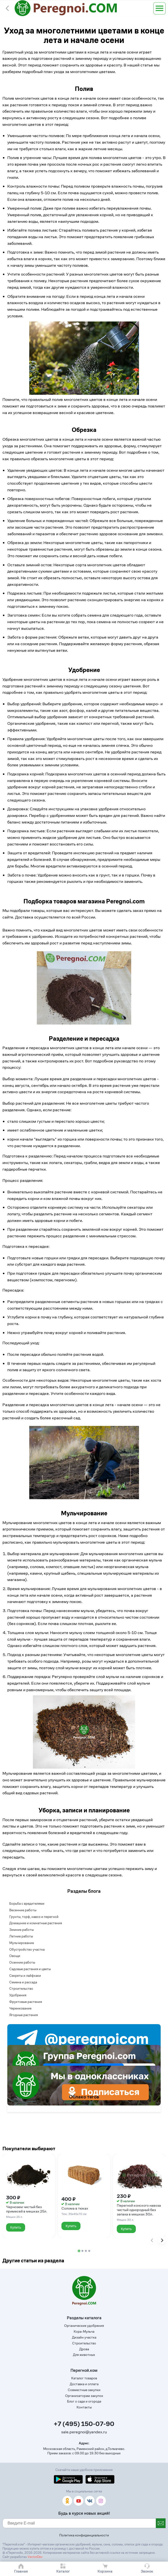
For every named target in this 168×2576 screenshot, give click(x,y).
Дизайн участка (84, 2337)
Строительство (21, 1989)
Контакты (84, 2407)
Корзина (105, 2571)
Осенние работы (22, 1962)
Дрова (84, 2349)
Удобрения (17, 1995)
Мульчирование (21, 1943)
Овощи (14, 1956)
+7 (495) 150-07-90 (84, 2424)
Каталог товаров (84, 2378)
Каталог (63, 2571)
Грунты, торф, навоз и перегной (34, 1917)
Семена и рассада (23, 1982)
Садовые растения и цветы (30, 1969)
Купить (15, 2227)
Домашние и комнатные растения (35, 1923)
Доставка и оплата (84, 2384)
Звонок (147, 2571)
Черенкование (20, 2008)
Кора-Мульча (84, 2331)
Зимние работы (21, 1930)
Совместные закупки (84, 2390)
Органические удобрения (84, 2325)
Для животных (84, 2354)
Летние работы (21, 1936)
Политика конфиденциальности (84, 2535)
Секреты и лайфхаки (25, 1976)
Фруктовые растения (25, 2002)
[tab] (79, 2250)
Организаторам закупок (84, 2396)
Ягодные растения (23, 2015)
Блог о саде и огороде (84, 2401)
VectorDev (35, 2557)
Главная (21, 2571)
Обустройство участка (27, 1949)
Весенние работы (22, 1910)
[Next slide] (162, 2240)
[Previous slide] (152, 2240)
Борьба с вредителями (26, 1904)
